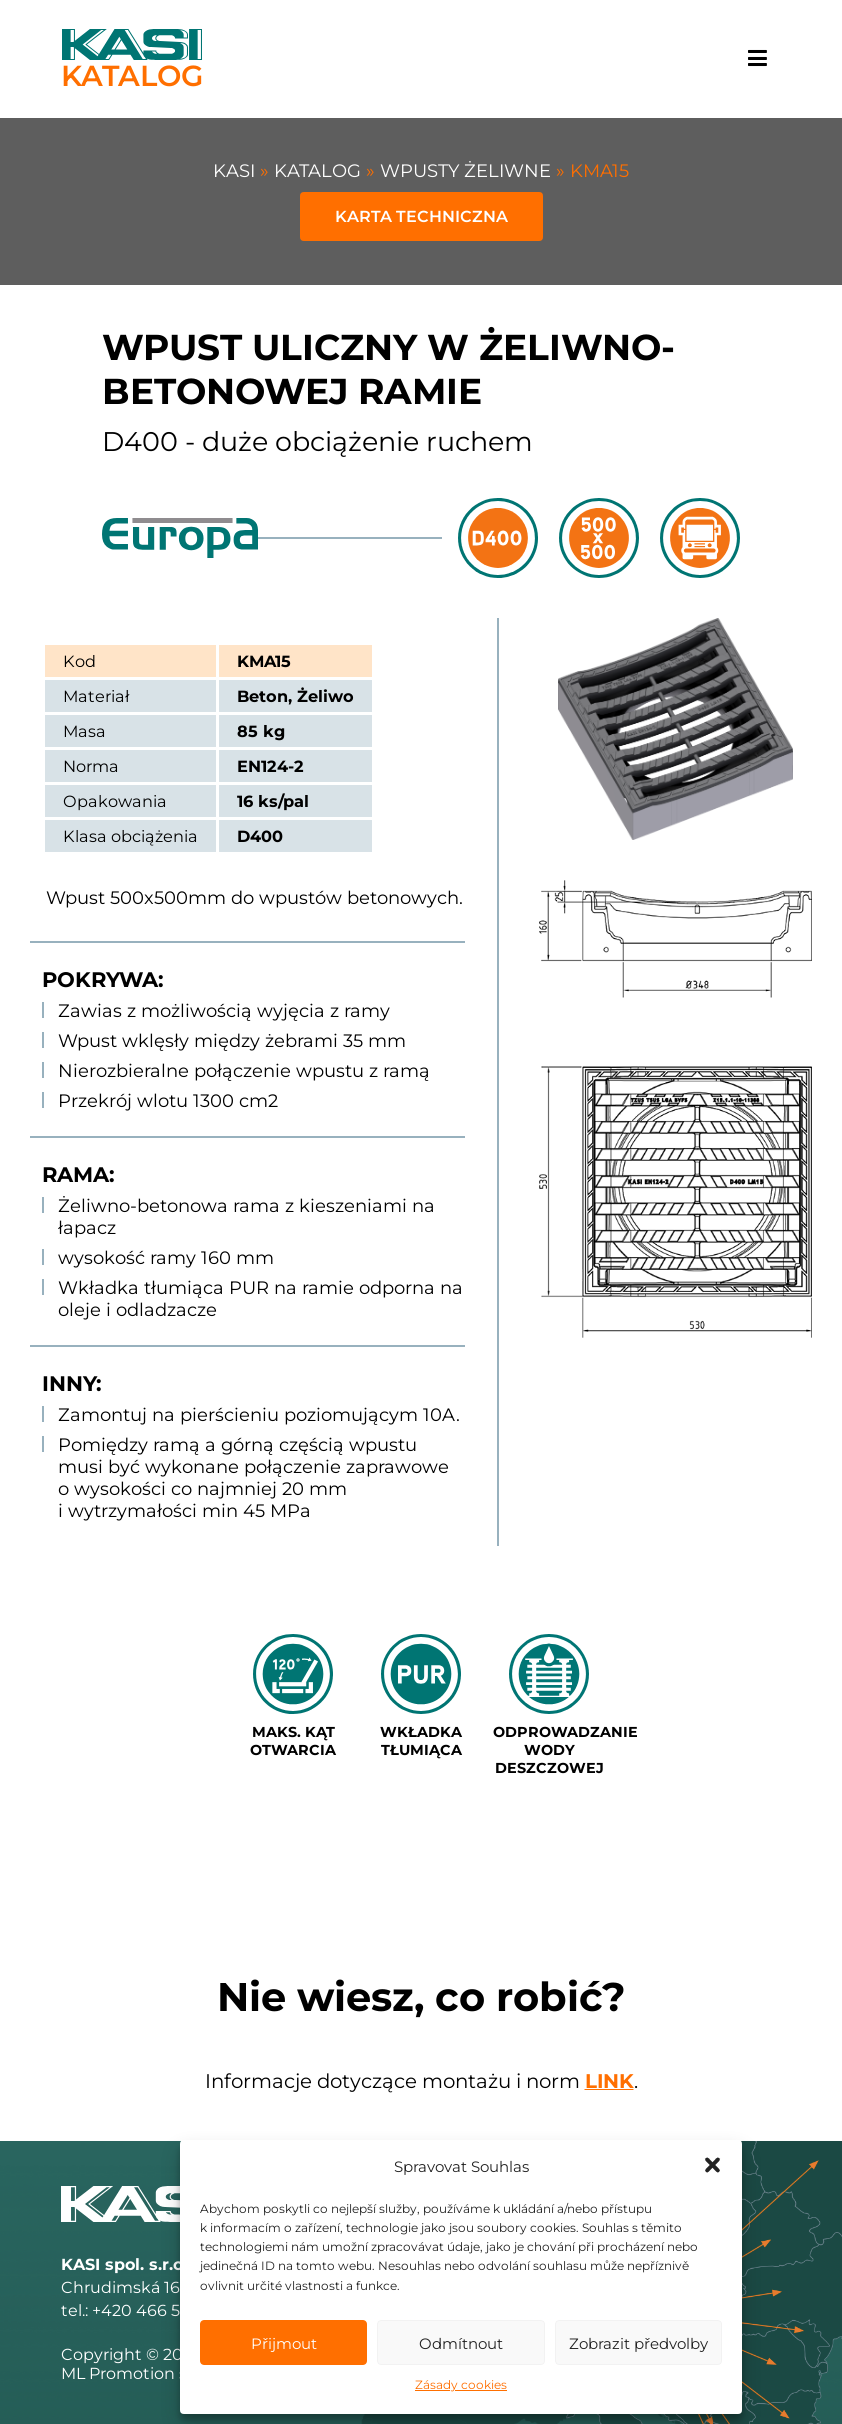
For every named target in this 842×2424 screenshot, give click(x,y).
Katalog (320, 171)
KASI (236, 171)
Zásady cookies (461, 2384)
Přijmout (284, 2343)
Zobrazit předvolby (638, 2343)
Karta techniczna (421, 216)
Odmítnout (461, 2343)
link (609, 2081)
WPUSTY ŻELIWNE (468, 171)
